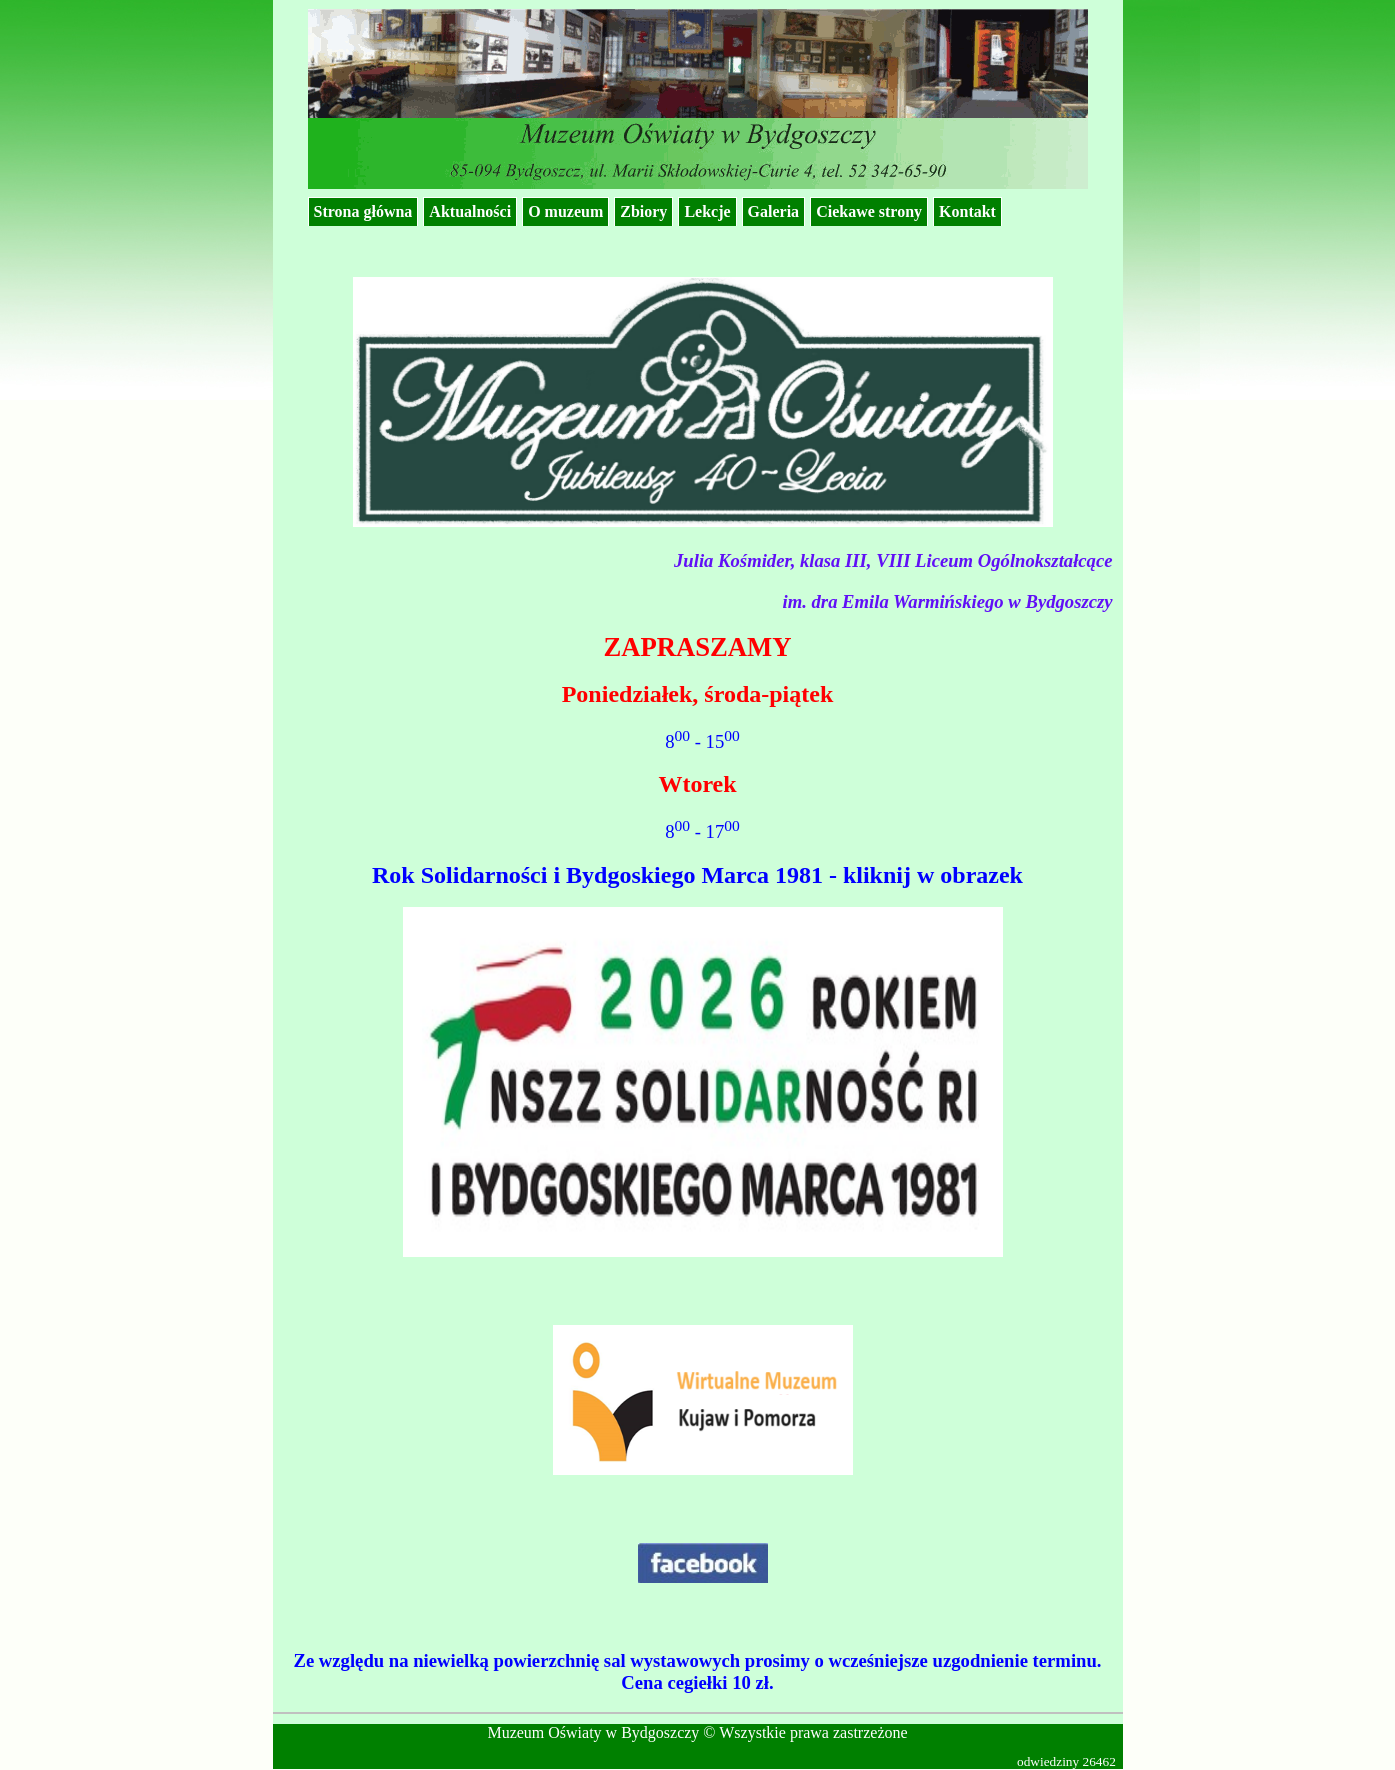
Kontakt (967, 211)
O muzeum (565, 211)
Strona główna (363, 211)
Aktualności (470, 211)
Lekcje (707, 211)
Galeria (774, 211)
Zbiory (643, 211)
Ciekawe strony (869, 211)
